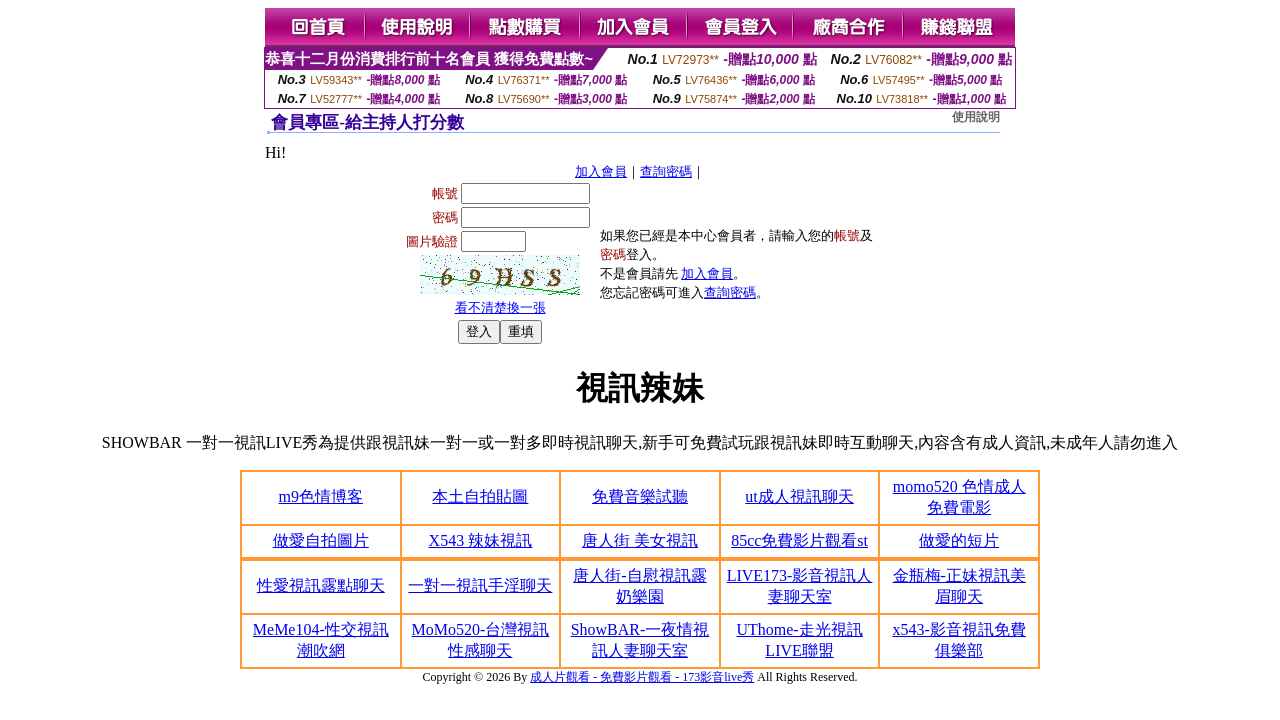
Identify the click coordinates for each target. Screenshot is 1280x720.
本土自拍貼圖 (480, 496)
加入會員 (601, 171)
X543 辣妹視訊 (481, 540)
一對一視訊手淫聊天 (480, 585)
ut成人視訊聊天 (799, 496)
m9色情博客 (321, 496)
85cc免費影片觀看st (799, 540)
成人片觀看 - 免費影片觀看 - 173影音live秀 (642, 677)
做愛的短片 (959, 540)
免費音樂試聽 (640, 496)
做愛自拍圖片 (321, 540)
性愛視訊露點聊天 (321, 585)
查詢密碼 (666, 171)
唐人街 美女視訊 (640, 540)
